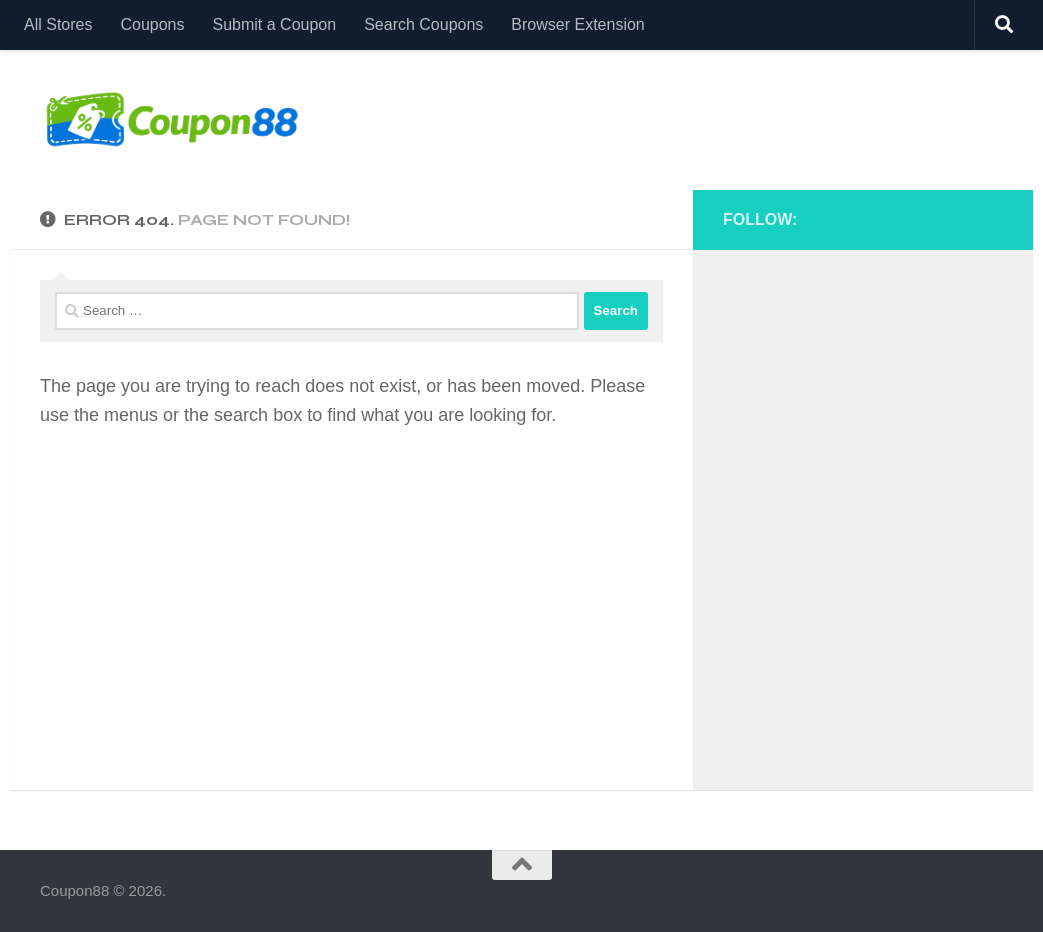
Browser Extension (577, 24)
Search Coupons (423, 24)
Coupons (152, 24)
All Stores (58, 24)
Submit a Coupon (275, 24)
